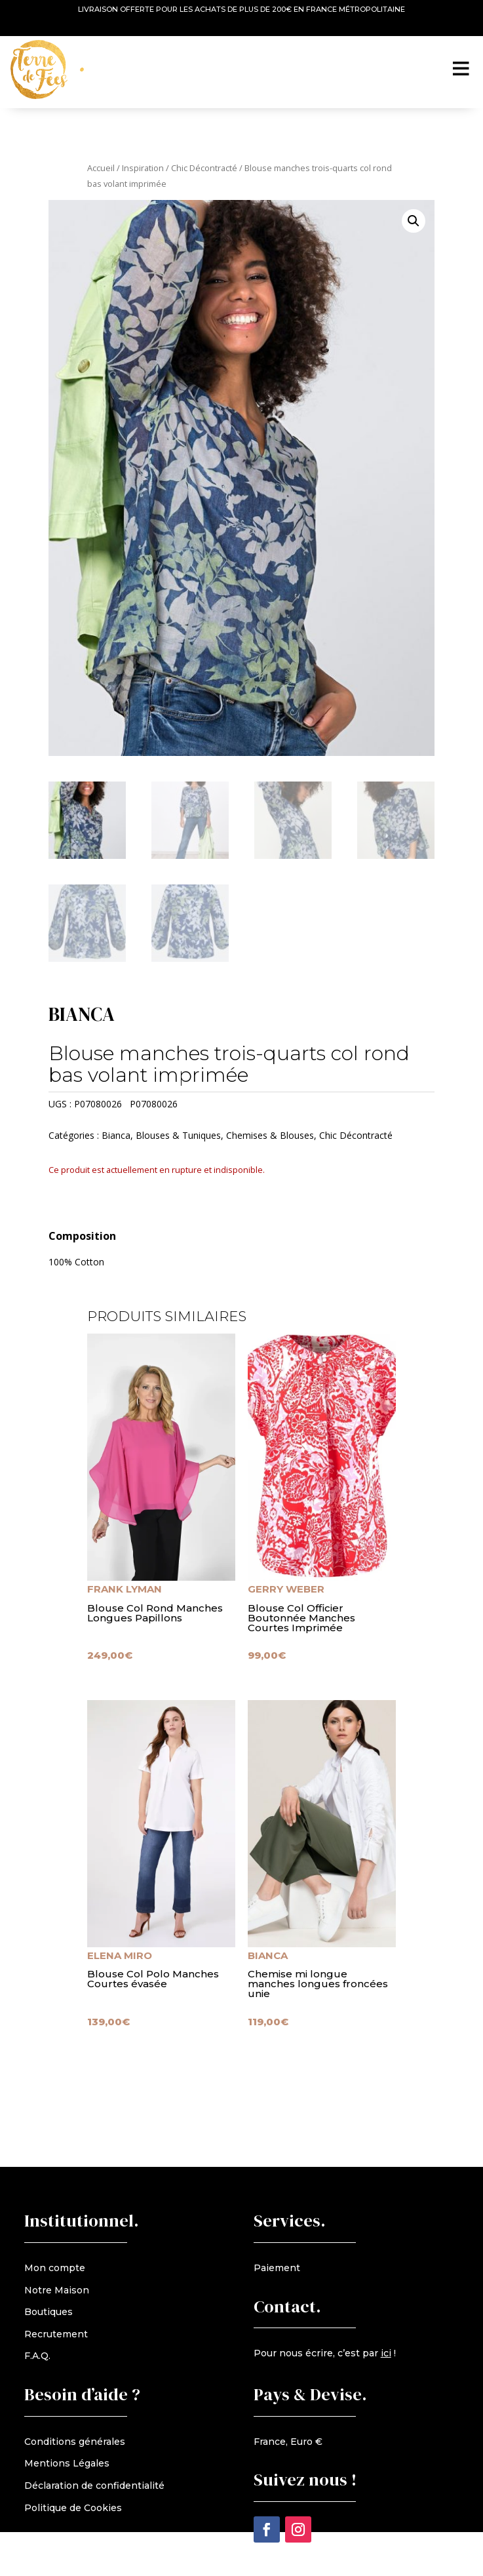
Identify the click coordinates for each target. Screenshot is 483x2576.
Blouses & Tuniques (178, 1135)
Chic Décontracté (204, 168)
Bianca (116, 1135)
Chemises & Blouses (270, 1135)
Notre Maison (56, 2290)
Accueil (101, 168)
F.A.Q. (37, 2356)
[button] (413, 221)
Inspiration (143, 168)
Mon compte (54, 2268)
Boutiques (48, 2312)
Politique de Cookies (73, 2508)
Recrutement (56, 2334)
